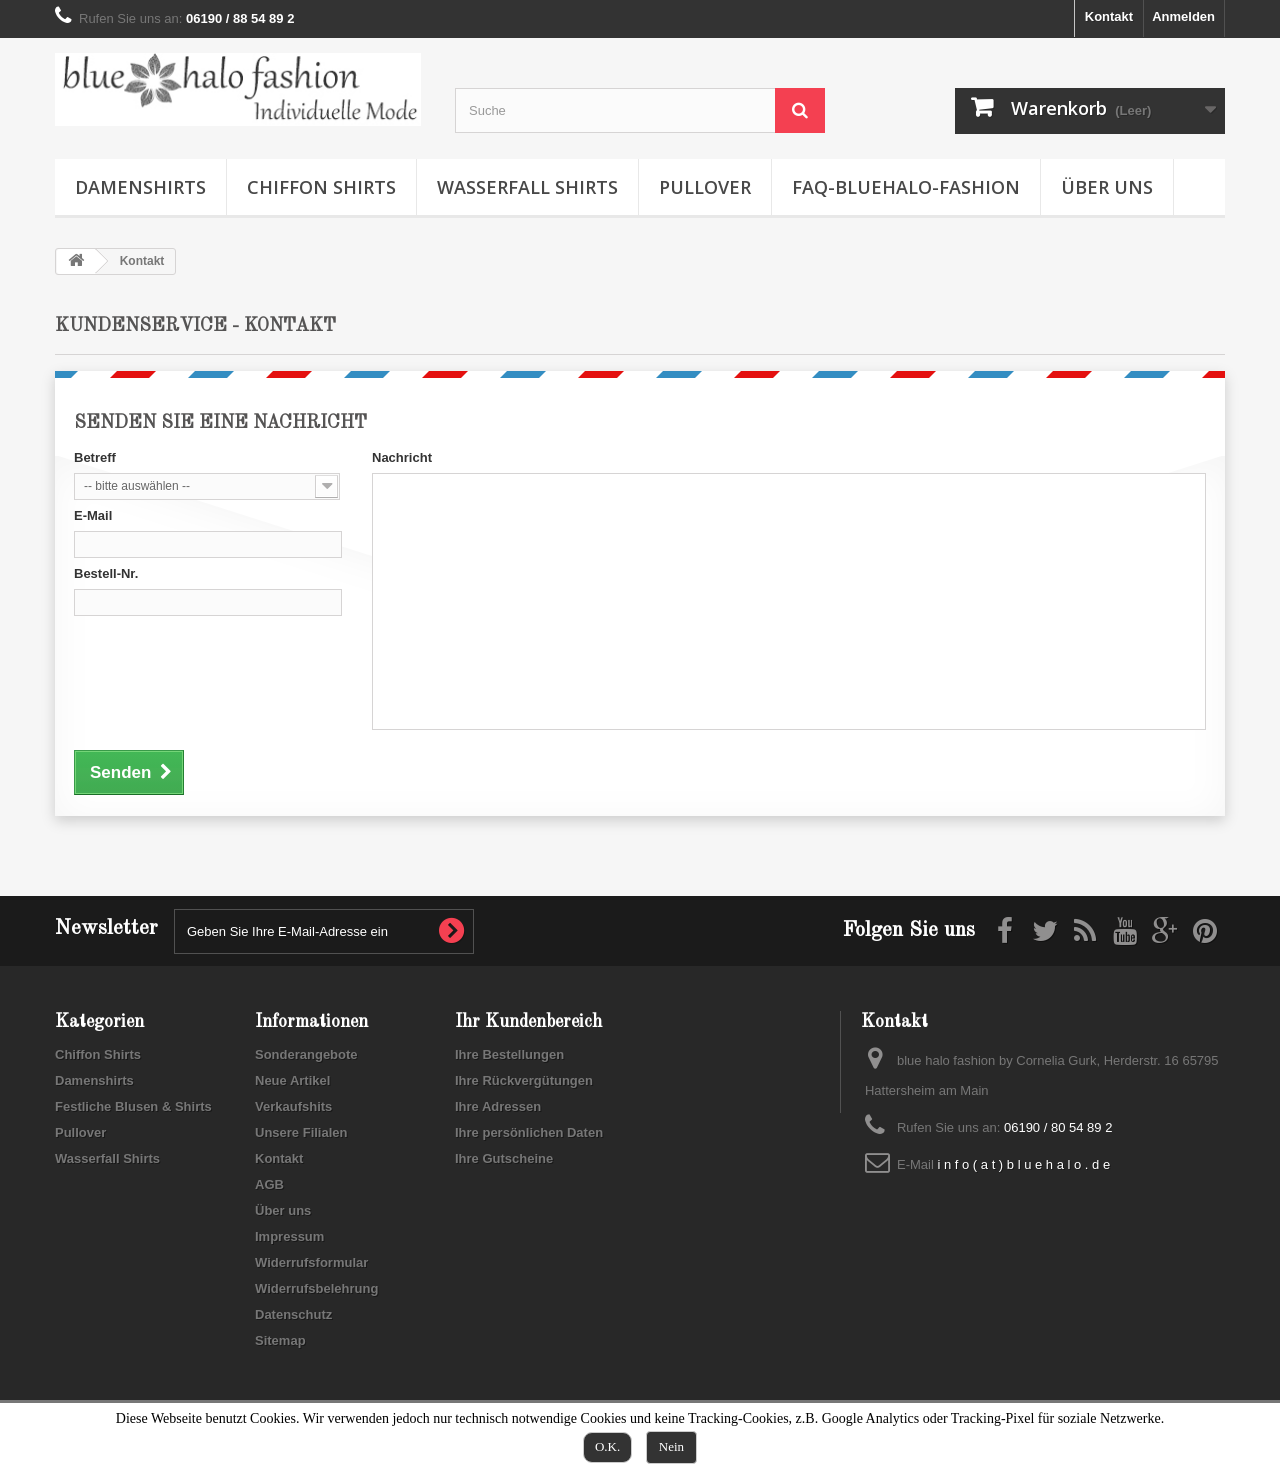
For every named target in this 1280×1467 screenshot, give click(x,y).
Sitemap (280, 1340)
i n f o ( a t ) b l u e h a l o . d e (1023, 1164)
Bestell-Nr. (106, 573)
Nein (671, 1446)
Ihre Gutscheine (504, 1158)
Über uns (1107, 187)
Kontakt (1109, 16)
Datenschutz (293, 1314)
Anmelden (1183, 16)
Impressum (289, 1236)
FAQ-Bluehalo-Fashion (906, 187)
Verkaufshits (293, 1106)
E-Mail (93, 515)
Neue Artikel (292, 1080)
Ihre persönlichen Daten (529, 1132)
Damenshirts (140, 187)
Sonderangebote (306, 1054)
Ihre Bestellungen (509, 1054)
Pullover (705, 187)
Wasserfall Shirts (527, 187)
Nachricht (402, 457)
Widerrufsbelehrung (316, 1288)
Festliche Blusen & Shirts (133, 1106)
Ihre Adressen (498, 1106)
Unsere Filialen (301, 1132)
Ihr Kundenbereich (528, 1022)
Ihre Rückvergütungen (524, 1080)
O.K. (607, 1446)
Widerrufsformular (311, 1262)
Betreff (95, 457)
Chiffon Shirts (321, 187)
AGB (269, 1184)
